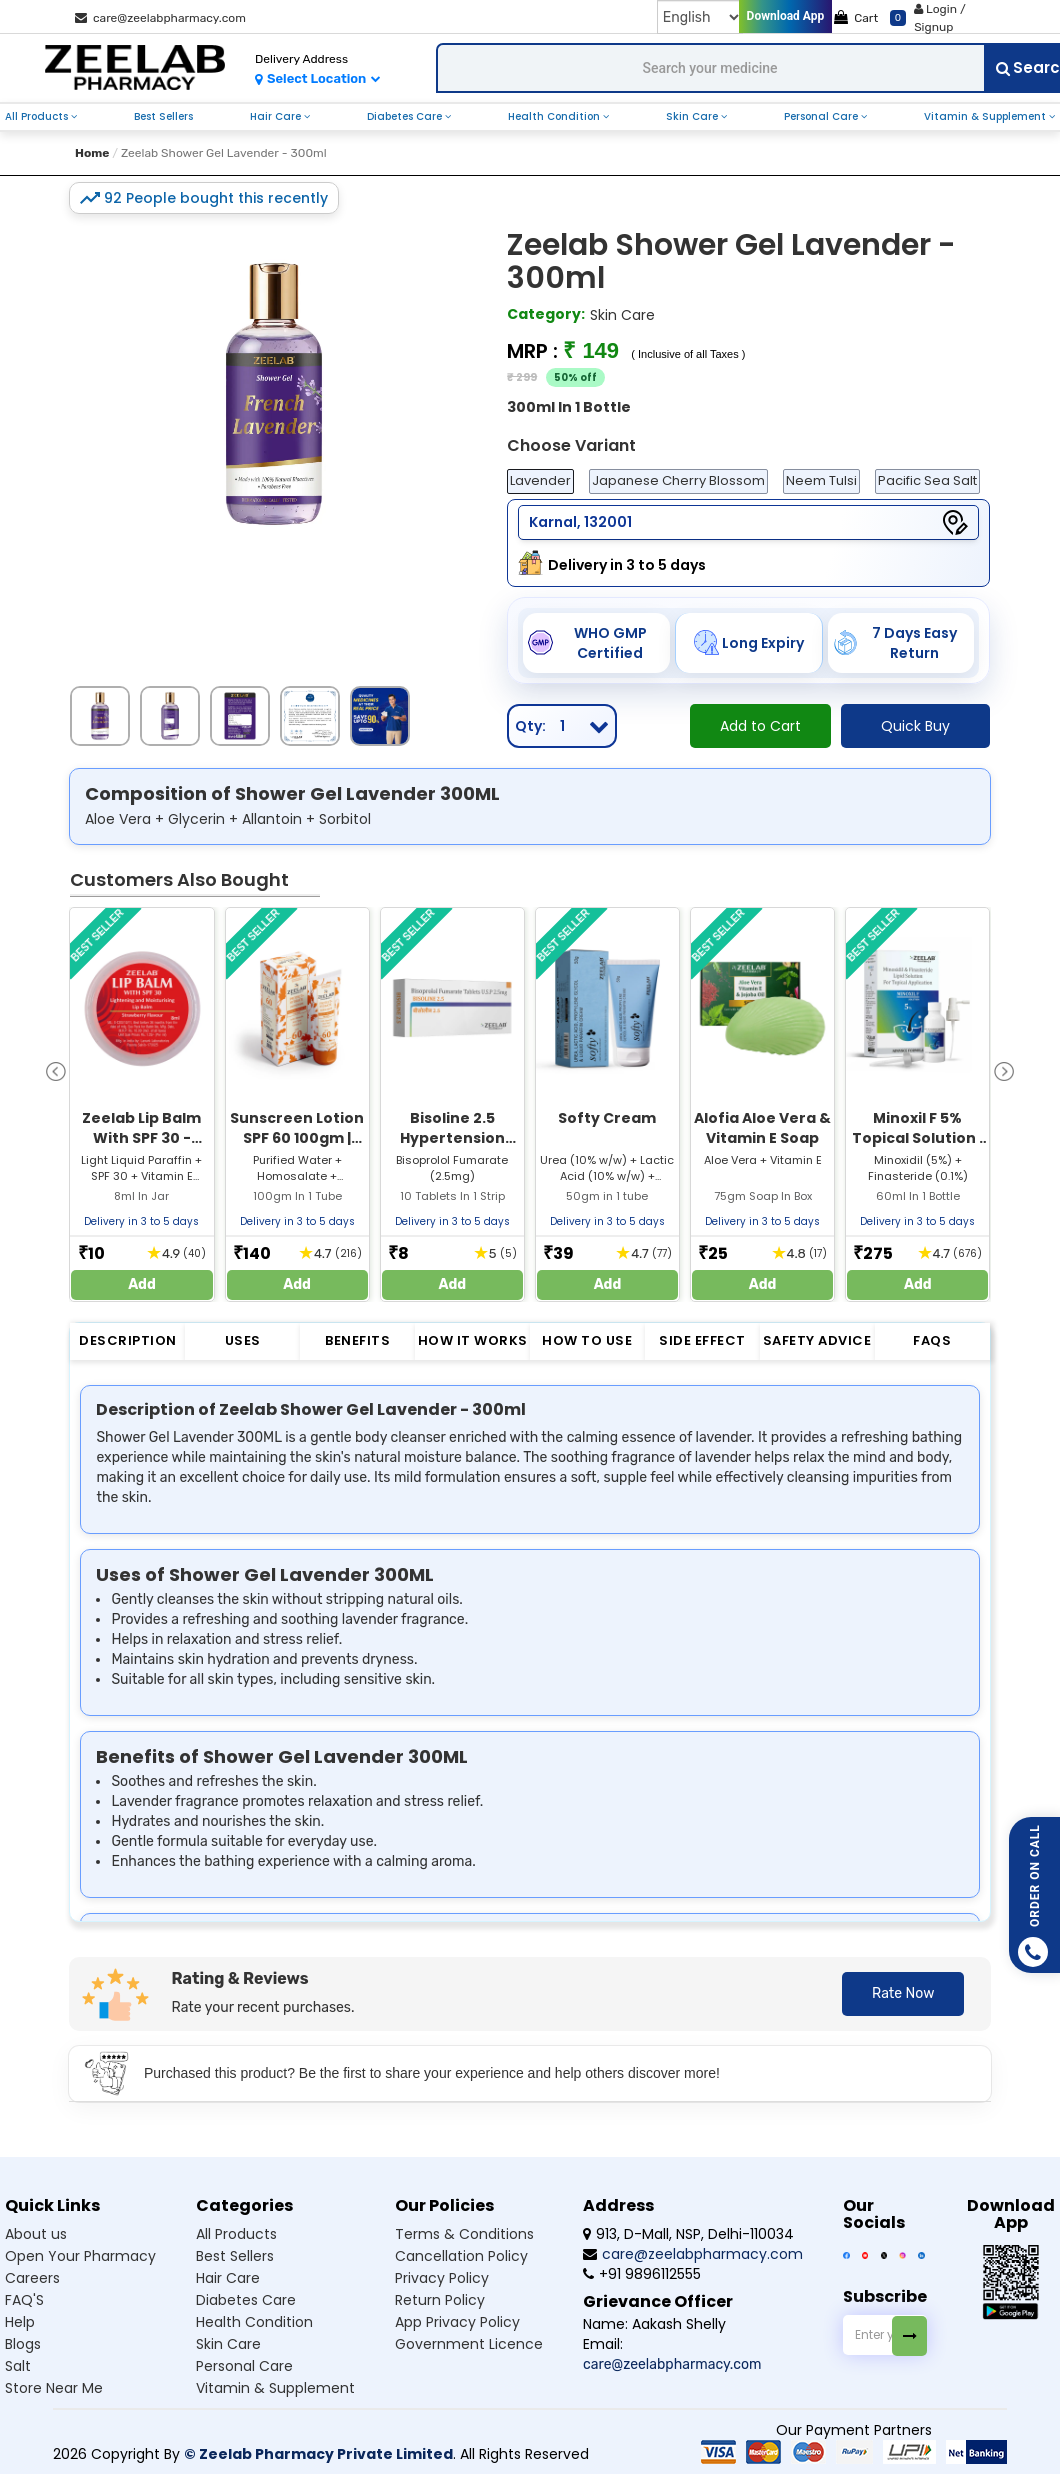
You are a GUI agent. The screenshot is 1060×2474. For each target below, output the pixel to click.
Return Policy (440, 2300)
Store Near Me (54, 2388)
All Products (38, 116)
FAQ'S (24, 2300)
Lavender (540, 480)
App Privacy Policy (457, 2322)
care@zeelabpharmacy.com (160, 18)
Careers (32, 2278)
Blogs (23, 2344)
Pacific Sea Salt (927, 480)
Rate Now (903, 1993)
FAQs (932, 1340)
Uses (243, 1340)
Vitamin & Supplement (986, 116)
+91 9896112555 (642, 2274)
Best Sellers (163, 116)
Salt (18, 2366)
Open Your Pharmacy (80, 2256)
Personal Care (822, 116)
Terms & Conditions (464, 2234)
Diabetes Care (406, 116)
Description (128, 1340)
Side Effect (702, 1340)
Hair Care (277, 116)
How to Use (587, 1340)
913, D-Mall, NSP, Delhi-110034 (688, 2234)
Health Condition (555, 116)
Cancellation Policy (461, 2256)
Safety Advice (817, 1340)
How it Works (473, 1340)
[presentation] (56, 1070)
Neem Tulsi (821, 480)
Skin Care (693, 116)
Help (20, 2322)
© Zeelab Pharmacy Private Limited (318, 2454)
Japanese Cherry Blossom (678, 480)
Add (142, 1284)
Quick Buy (915, 726)
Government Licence (469, 2344)
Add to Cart (760, 726)
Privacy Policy (442, 2278)
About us (36, 2234)
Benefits (357, 1340)
